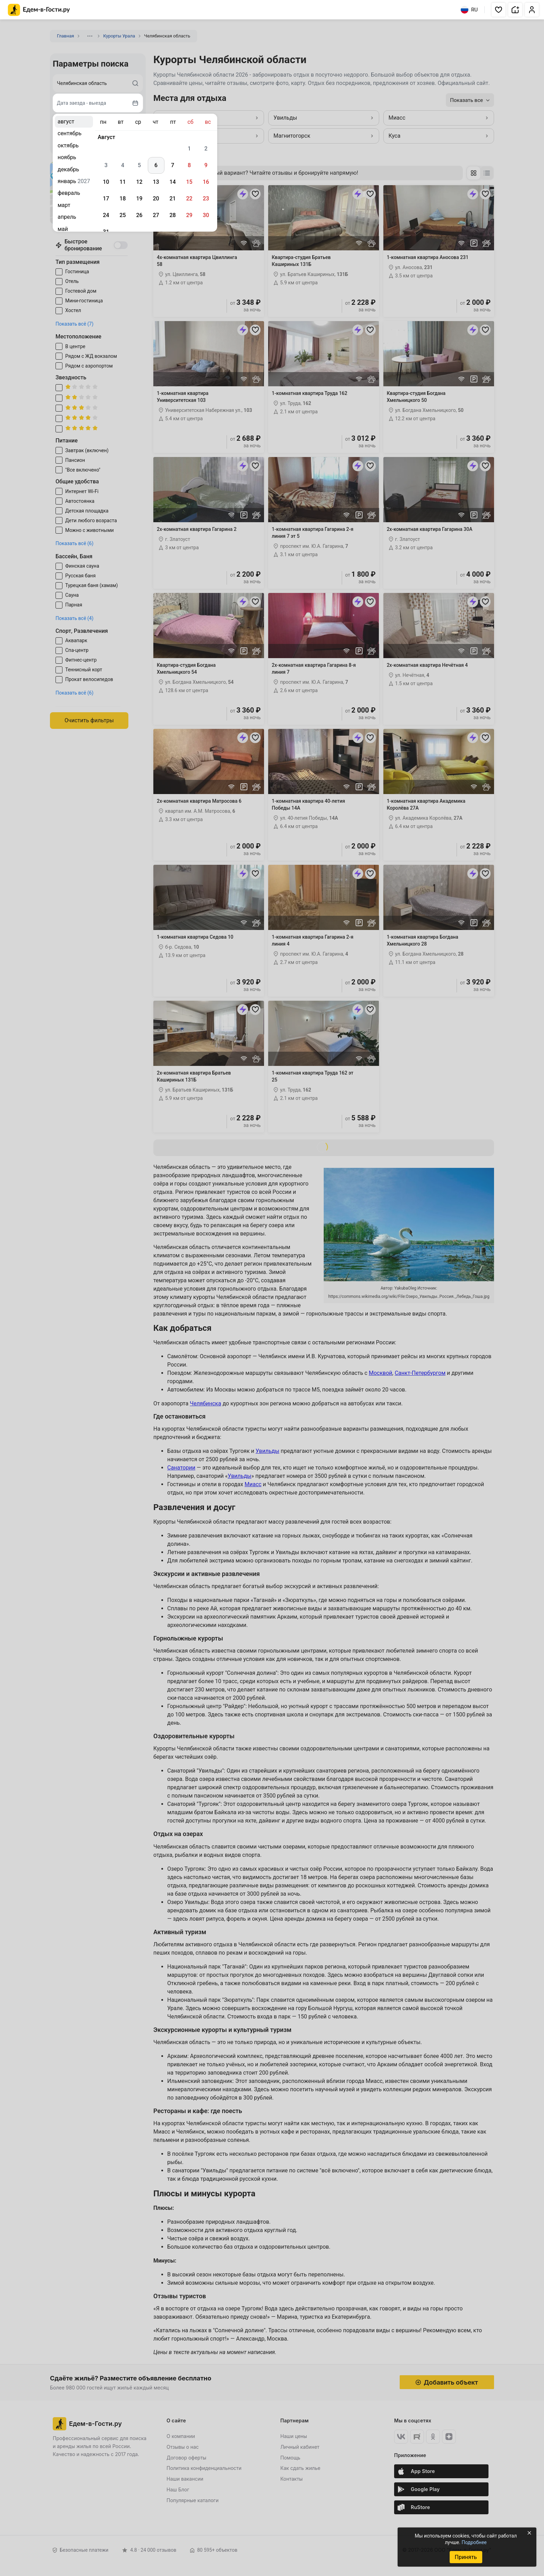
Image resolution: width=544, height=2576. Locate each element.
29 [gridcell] (189, 215)
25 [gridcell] (122, 215)
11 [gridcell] (122, 182)
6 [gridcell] (156, 165)
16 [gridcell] (206, 182)
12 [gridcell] (139, 182)
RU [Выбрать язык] (469, 10)
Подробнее (473, 2542)
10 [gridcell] (106, 182)
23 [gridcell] (206, 198)
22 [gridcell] (189, 198)
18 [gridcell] (122, 198)
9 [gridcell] (205, 165)
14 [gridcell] (172, 182)
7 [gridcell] (172, 165)
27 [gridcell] (156, 215)
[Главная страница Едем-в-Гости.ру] (39, 10)
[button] (498, 10)
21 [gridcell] (172, 198)
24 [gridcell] (106, 215)
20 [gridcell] (156, 198)
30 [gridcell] (206, 215)
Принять (465, 2557)
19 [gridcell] (139, 198)
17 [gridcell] (106, 198)
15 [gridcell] (189, 182)
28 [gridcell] (172, 215)
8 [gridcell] (189, 165)
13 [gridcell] (156, 182)
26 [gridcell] (139, 215)
